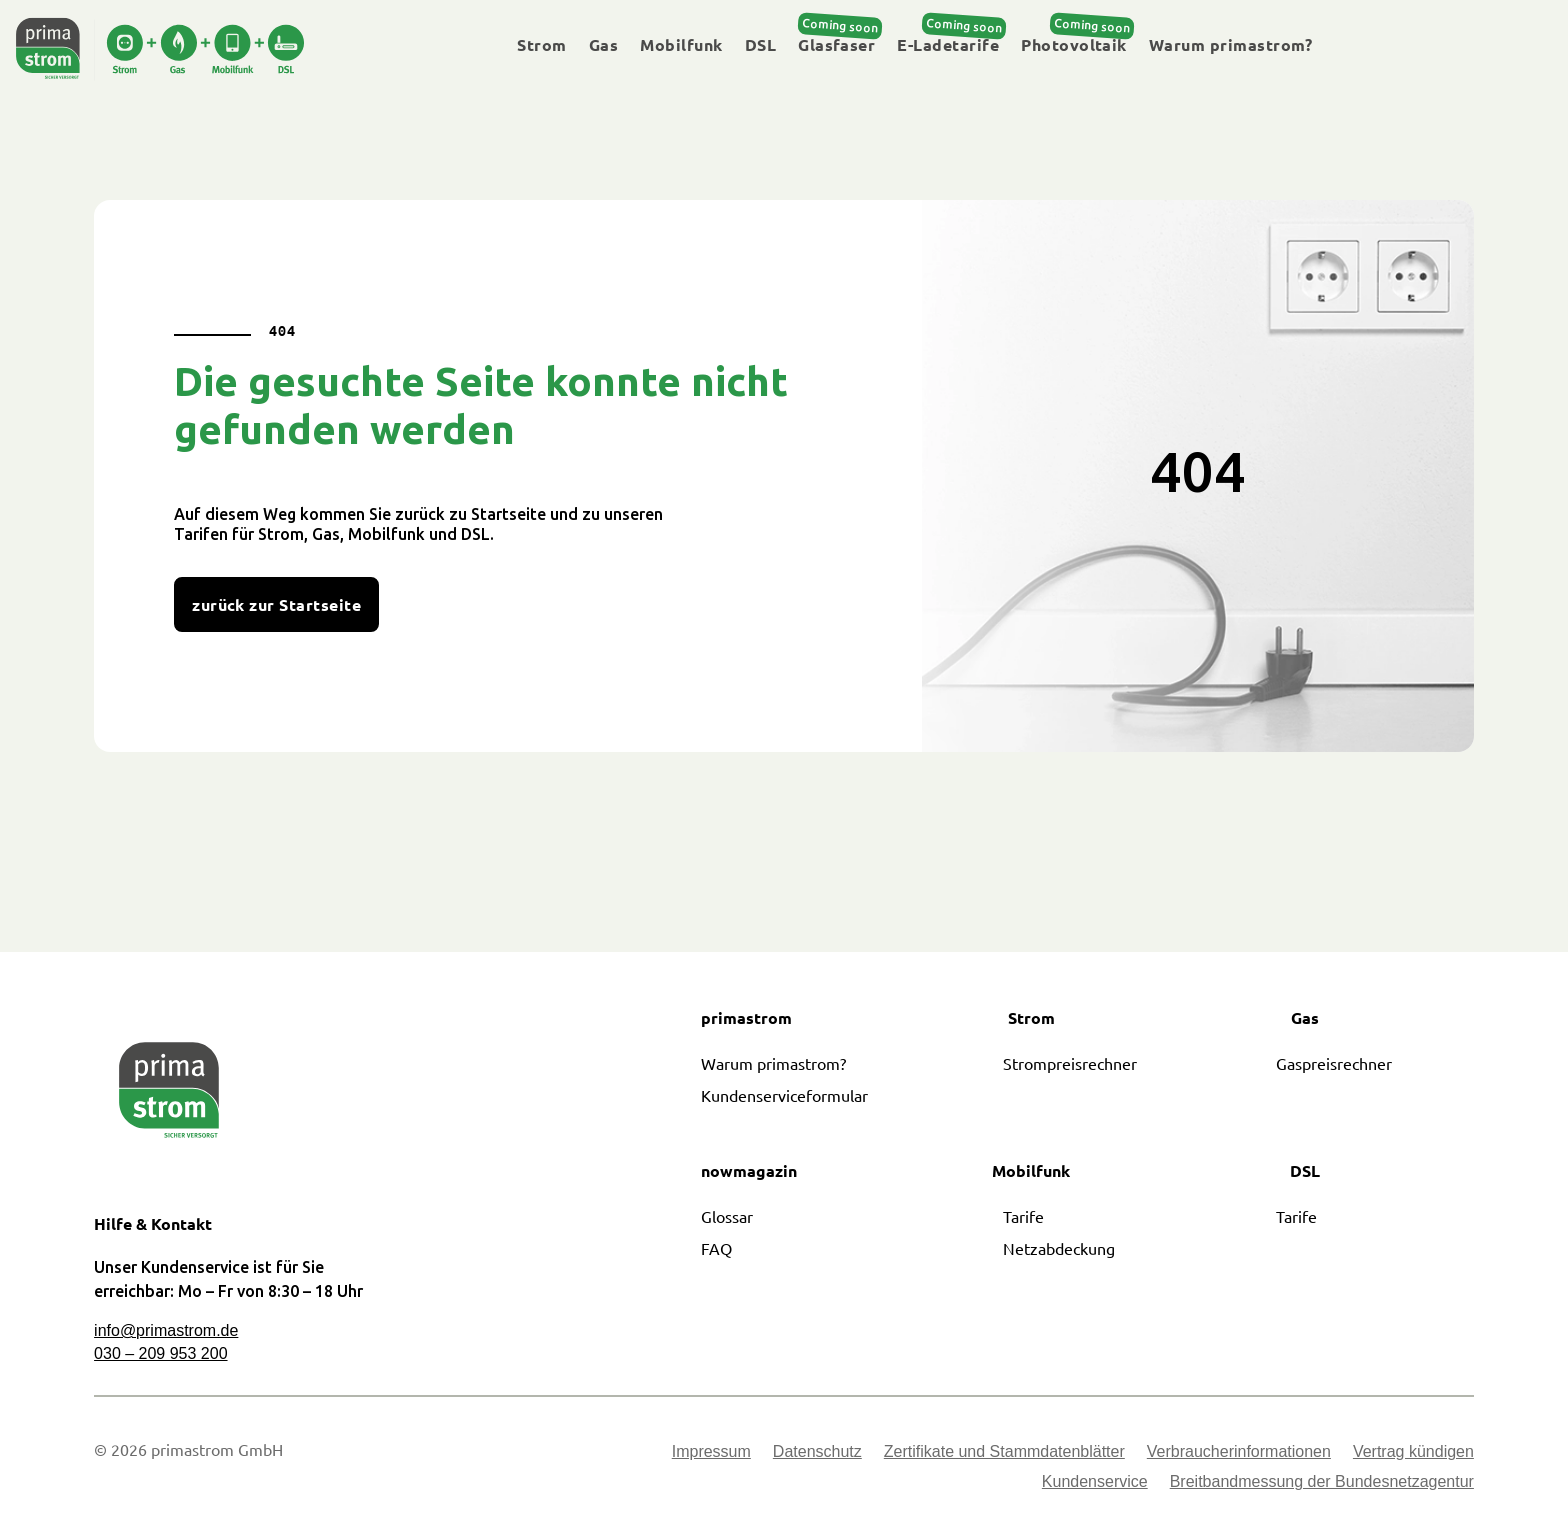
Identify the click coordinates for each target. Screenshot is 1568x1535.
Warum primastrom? (1230, 45)
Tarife (1023, 1216)
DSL (760, 45)
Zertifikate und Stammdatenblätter (1004, 1452)
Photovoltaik (1074, 45)
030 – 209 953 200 (160, 1353)
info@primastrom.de (166, 1330)
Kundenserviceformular (784, 1095)
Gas (603, 45)
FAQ (716, 1248)
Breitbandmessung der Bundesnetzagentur (1322, 1482)
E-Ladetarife (948, 45)
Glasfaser (836, 45)
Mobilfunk (681, 45)
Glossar (727, 1216)
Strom (541, 45)
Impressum (711, 1452)
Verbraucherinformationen (1239, 1452)
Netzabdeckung (1059, 1248)
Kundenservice (1095, 1482)
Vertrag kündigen (1413, 1452)
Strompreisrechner (1070, 1063)
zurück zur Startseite (276, 604)
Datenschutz (817, 1452)
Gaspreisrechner (1334, 1063)
